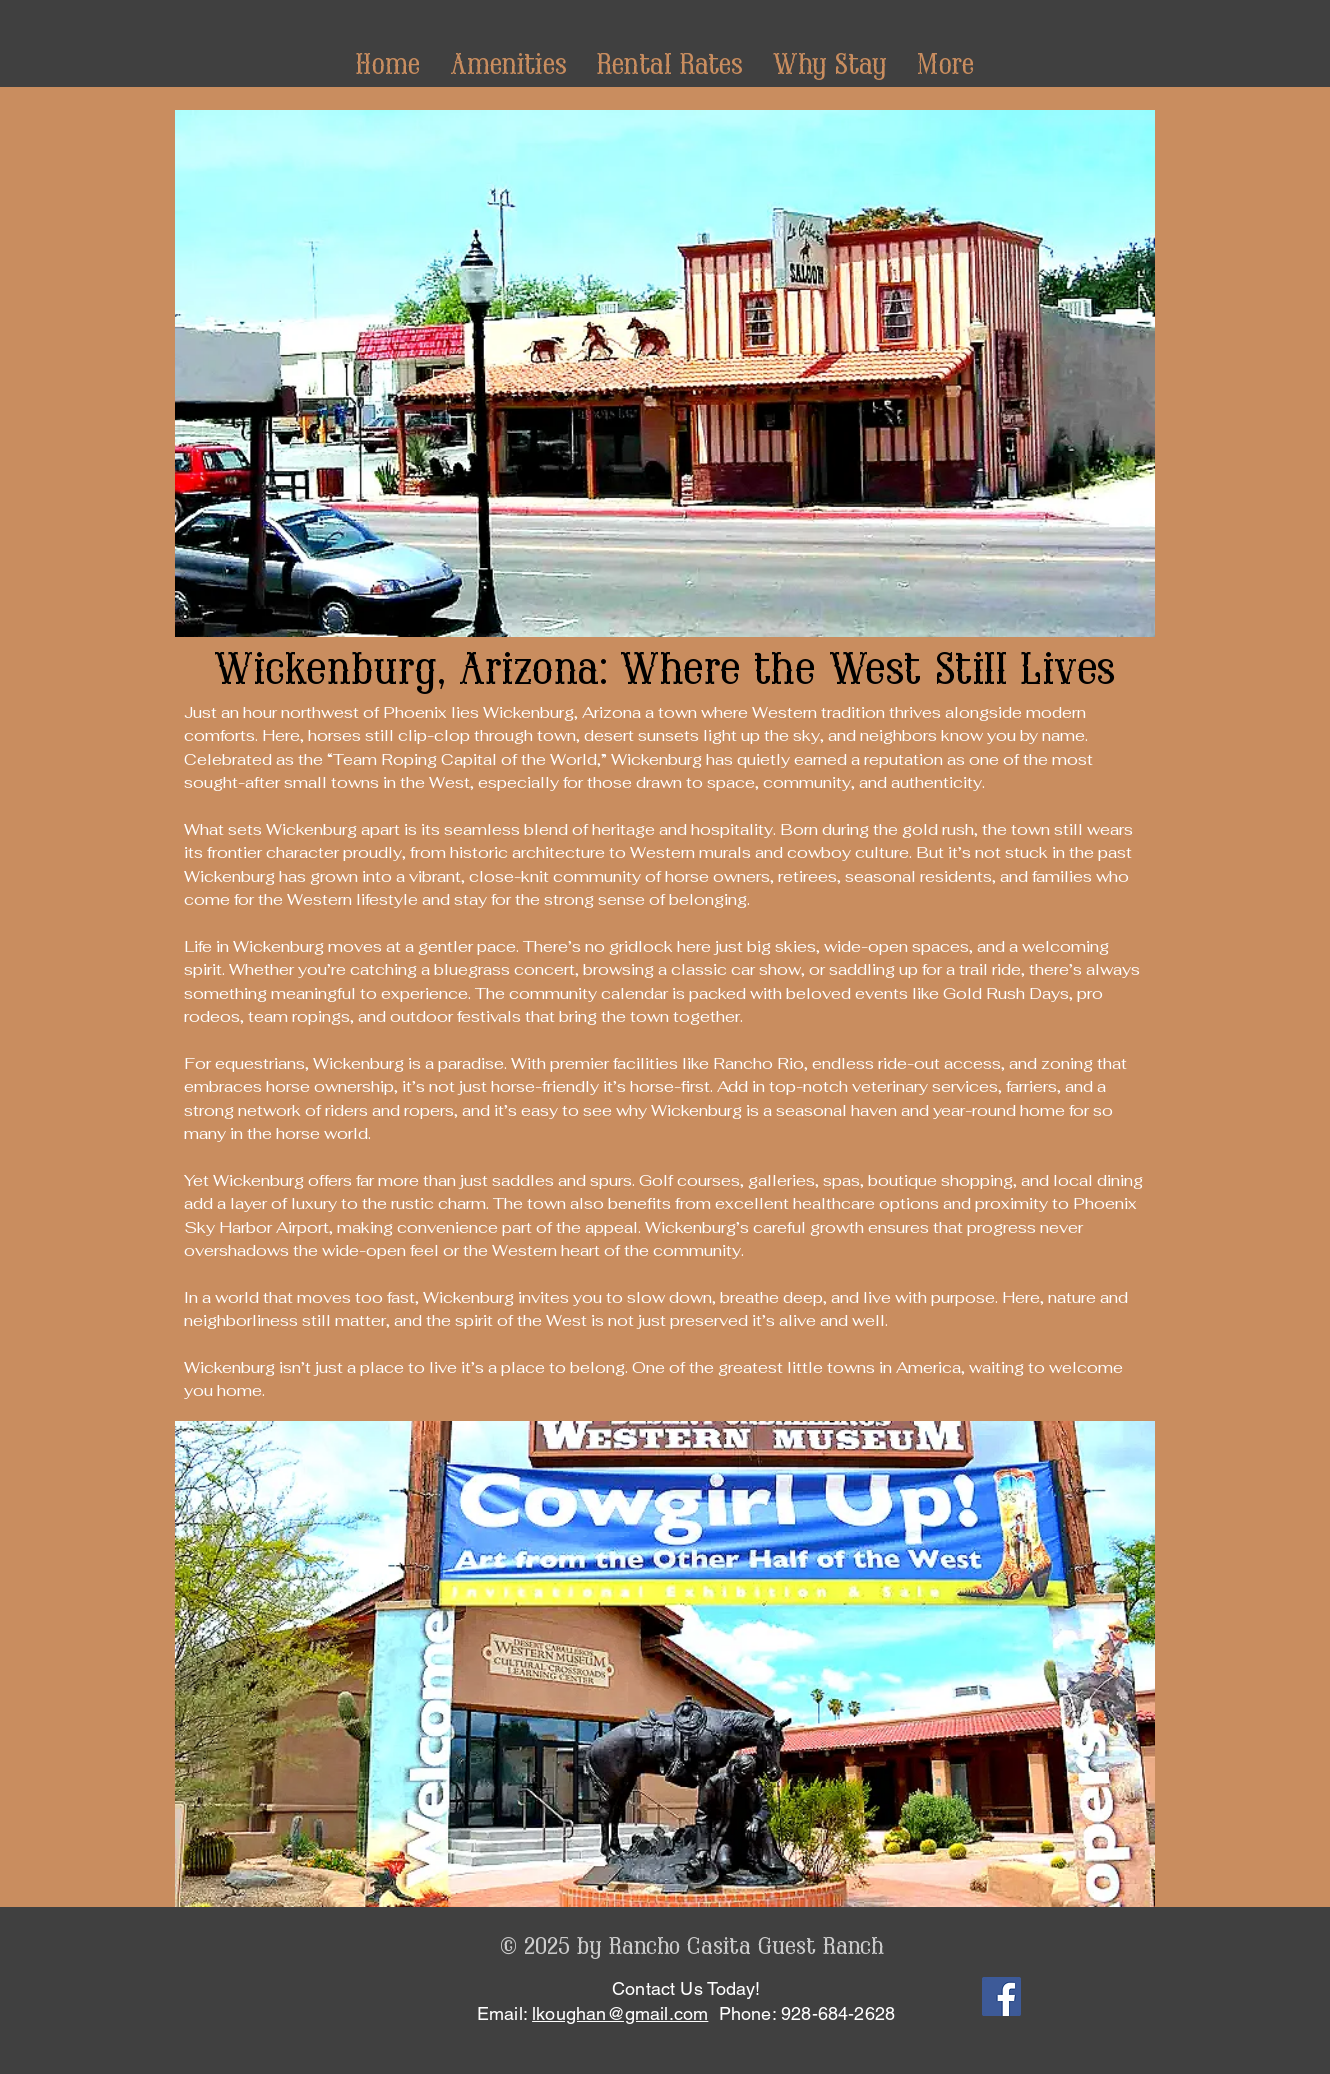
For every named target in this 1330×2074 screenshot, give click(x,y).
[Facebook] (1001, 1996)
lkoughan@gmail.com (620, 2013)
